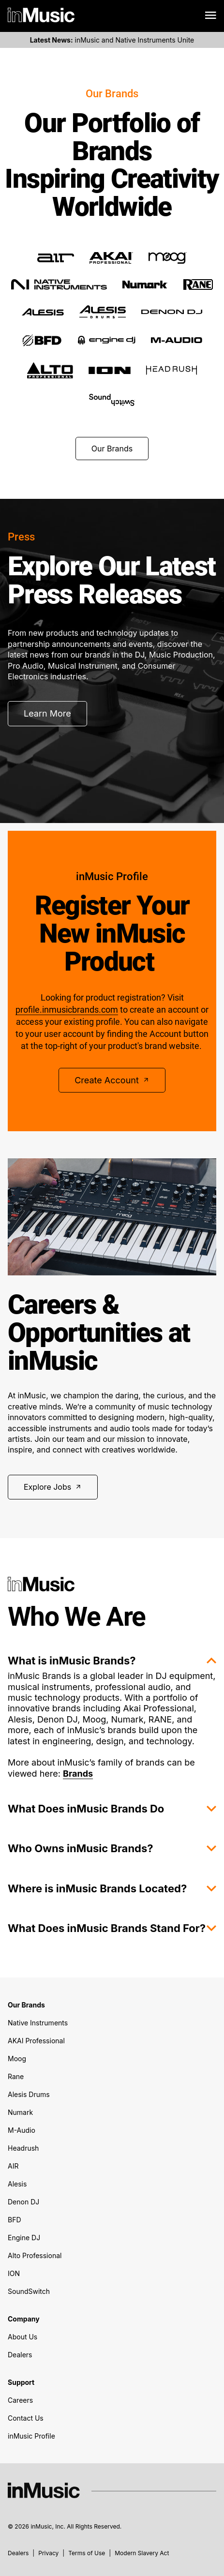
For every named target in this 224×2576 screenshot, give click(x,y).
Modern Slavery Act (142, 2553)
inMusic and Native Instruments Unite (112, 40)
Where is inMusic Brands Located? (112, 1888)
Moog (17, 2058)
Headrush (23, 2148)
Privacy (48, 2553)
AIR (13, 2166)
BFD (14, 2220)
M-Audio (21, 2130)
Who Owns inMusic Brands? (112, 1848)
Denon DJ (23, 2202)
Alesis (17, 2184)
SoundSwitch (29, 2291)
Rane (16, 2076)
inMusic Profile (31, 2436)
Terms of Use (86, 2553)
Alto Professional (34, 2255)
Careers (20, 2400)
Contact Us (26, 2418)
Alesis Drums (29, 2094)
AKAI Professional (36, 2041)
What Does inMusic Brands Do (112, 1808)
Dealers (20, 2355)
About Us (22, 2337)
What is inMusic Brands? (112, 1660)
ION (14, 2273)
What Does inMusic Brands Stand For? (112, 1928)
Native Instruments (38, 2023)
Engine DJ (24, 2237)
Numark (20, 2112)
